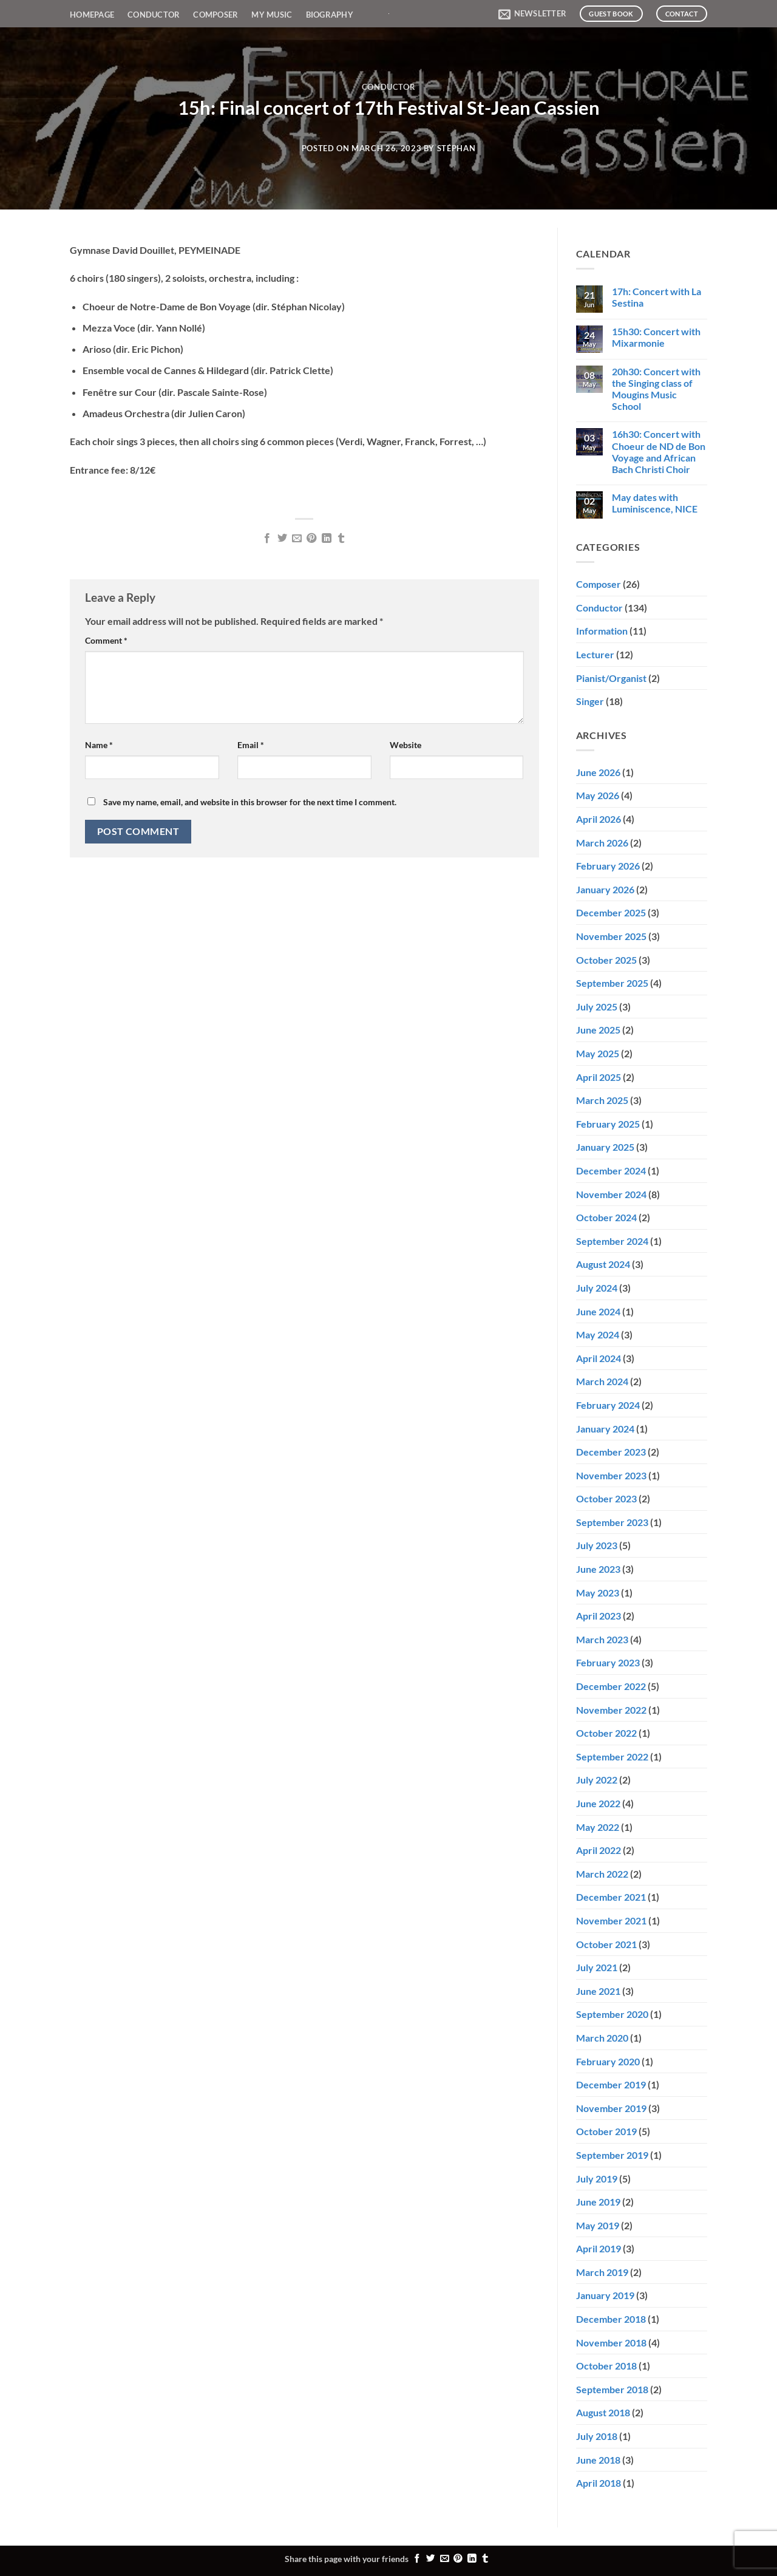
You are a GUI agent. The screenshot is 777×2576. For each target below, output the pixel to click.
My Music (271, 14)
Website (405, 745)
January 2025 (605, 1147)
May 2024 (597, 1334)
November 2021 (611, 1920)
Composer (215, 14)
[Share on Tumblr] (341, 538)
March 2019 (602, 2272)
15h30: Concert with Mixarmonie (656, 337)
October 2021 (606, 1944)
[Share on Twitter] (282, 538)
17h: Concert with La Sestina (656, 296)
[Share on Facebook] (267, 538)
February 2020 (608, 2061)
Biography (329, 14)
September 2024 (612, 1241)
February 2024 (608, 1405)
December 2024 (611, 1170)
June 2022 (598, 1803)
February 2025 (608, 1124)
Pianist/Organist (611, 678)
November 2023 (611, 1475)
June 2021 (598, 1991)
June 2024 (598, 1311)
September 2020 (612, 2014)
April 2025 (598, 1077)
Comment (106, 640)
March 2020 (602, 2037)
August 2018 (603, 2412)
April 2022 (598, 1850)
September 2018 (612, 2389)
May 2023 (597, 1592)
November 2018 (611, 2342)
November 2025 (611, 936)
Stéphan (456, 148)
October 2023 (606, 1498)
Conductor (153, 14)
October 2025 (606, 960)
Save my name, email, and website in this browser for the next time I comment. (249, 802)
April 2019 (598, 2248)
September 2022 (612, 1756)
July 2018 (596, 2436)
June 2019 (598, 2201)
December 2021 (611, 1897)
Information (602, 630)
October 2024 (606, 1217)
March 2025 (602, 1100)
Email (250, 745)
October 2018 (606, 2365)
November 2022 (611, 1710)
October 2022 (606, 1733)
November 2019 (611, 2108)
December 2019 (611, 2084)
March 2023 (602, 1639)
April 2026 (598, 819)
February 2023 (608, 1662)
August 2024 (603, 1264)
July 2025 (596, 1006)
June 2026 (598, 772)
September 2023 (612, 1522)
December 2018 (611, 2319)
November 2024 (611, 1194)
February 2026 (608, 865)
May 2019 (597, 2225)
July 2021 (596, 1967)
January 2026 (605, 889)
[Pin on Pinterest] (311, 538)
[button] (532, 14)
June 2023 (598, 1569)
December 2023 (611, 1451)
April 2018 (598, 2483)
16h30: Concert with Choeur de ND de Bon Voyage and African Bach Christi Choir (658, 451)
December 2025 (611, 912)
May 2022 (597, 1827)
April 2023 (598, 1615)
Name (99, 745)
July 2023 (596, 1545)
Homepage (92, 14)
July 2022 (596, 1779)
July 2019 (596, 2178)
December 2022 (611, 1686)
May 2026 (597, 795)
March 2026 (602, 842)
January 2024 (605, 1428)
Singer (590, 701)
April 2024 (598, 1358)
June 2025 (598, 1029)
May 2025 (597, 1053)
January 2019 (605, 2295)
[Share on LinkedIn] (326, 538)
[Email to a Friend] (297, 538)
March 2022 (602, 1873)
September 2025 (612, 983)
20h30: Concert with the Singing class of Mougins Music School (656, 389)
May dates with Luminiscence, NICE (654, 502)
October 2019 (606, 2131)
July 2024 (596, 1287)
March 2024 (602, 1381)
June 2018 (598, 2459)
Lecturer (595, 654)
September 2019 (612, 2155)
